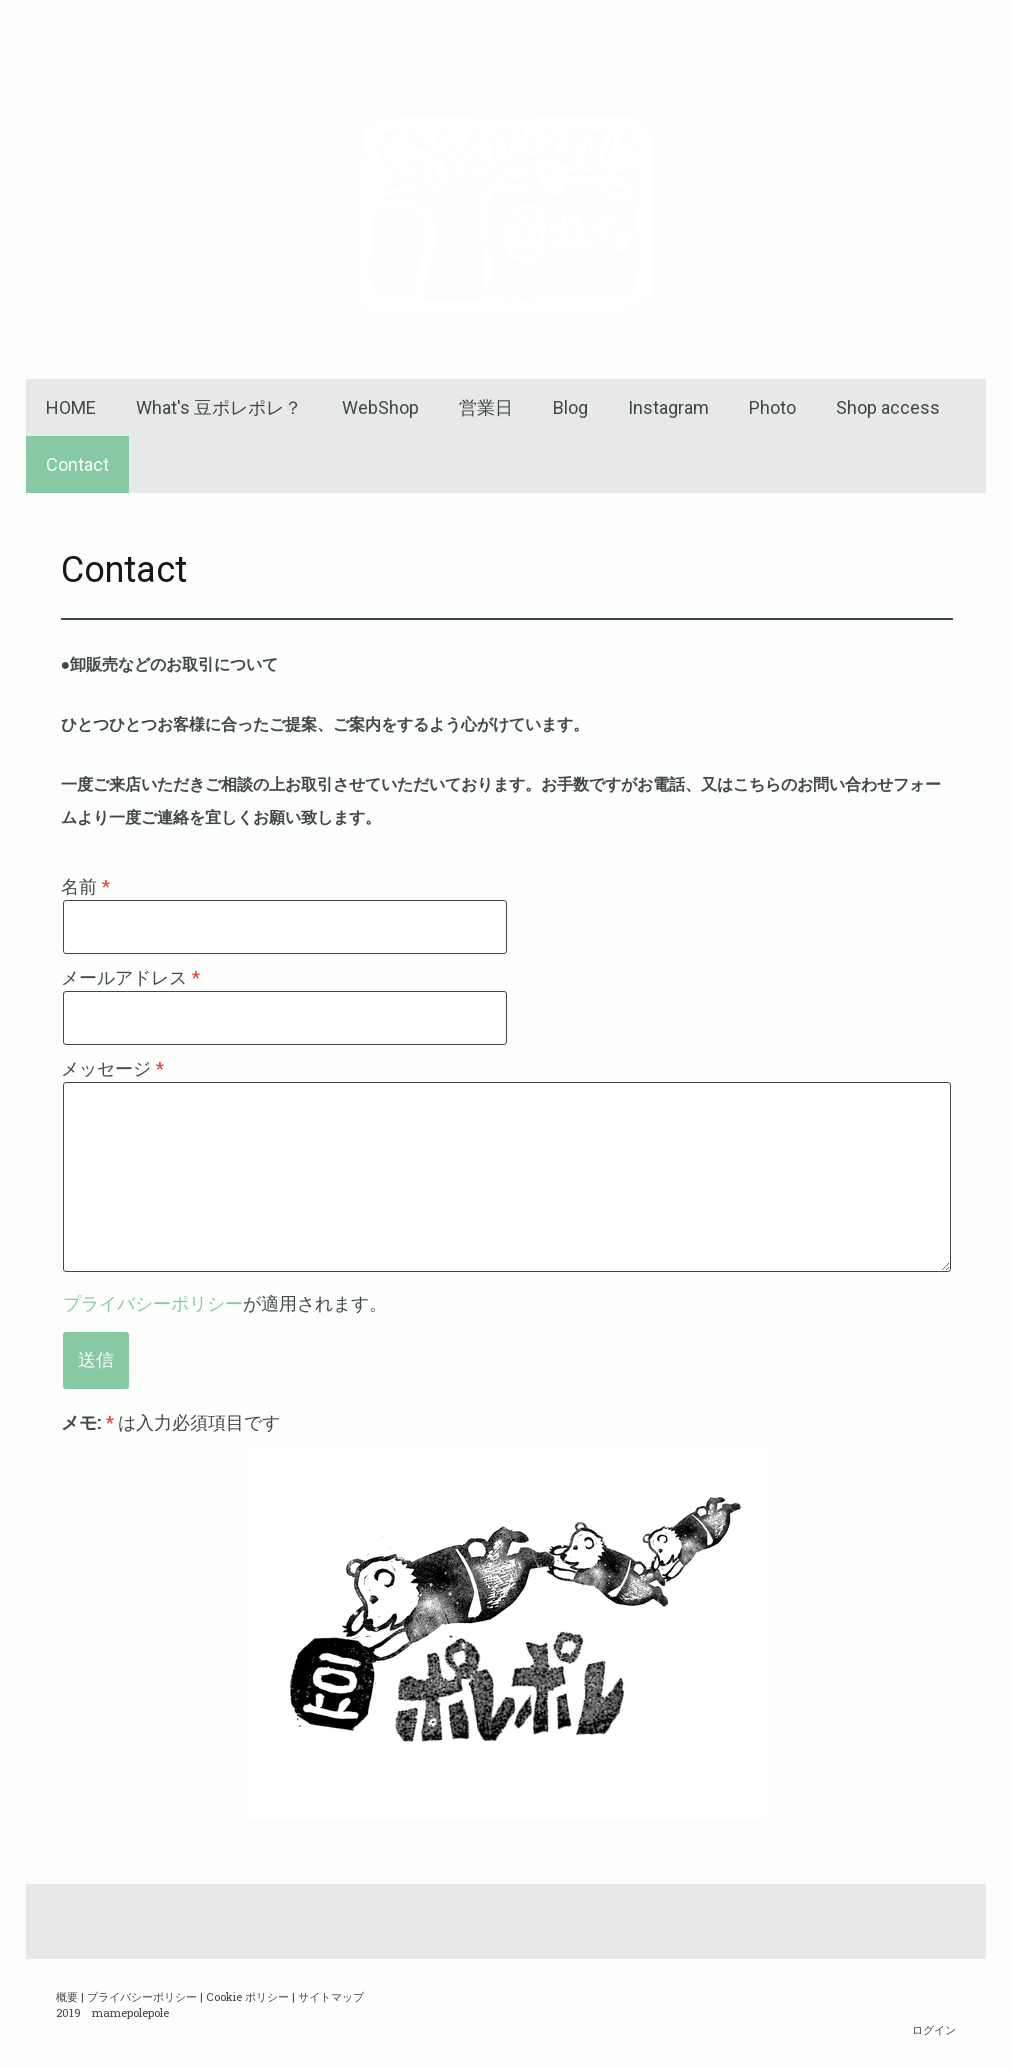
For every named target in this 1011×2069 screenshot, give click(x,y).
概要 (67, 1996)
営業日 (486, 407)
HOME (71, 407)
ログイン (934, 2029)
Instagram (668, 407)
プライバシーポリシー (153, 1303)
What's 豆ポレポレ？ (219, 407)
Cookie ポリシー (247, 1996)
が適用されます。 (225, 1303)
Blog (570, 407)
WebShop (380, 407)
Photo (772, 407)
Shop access (888, 407)
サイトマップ (331, 1996)
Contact (77, 464)
